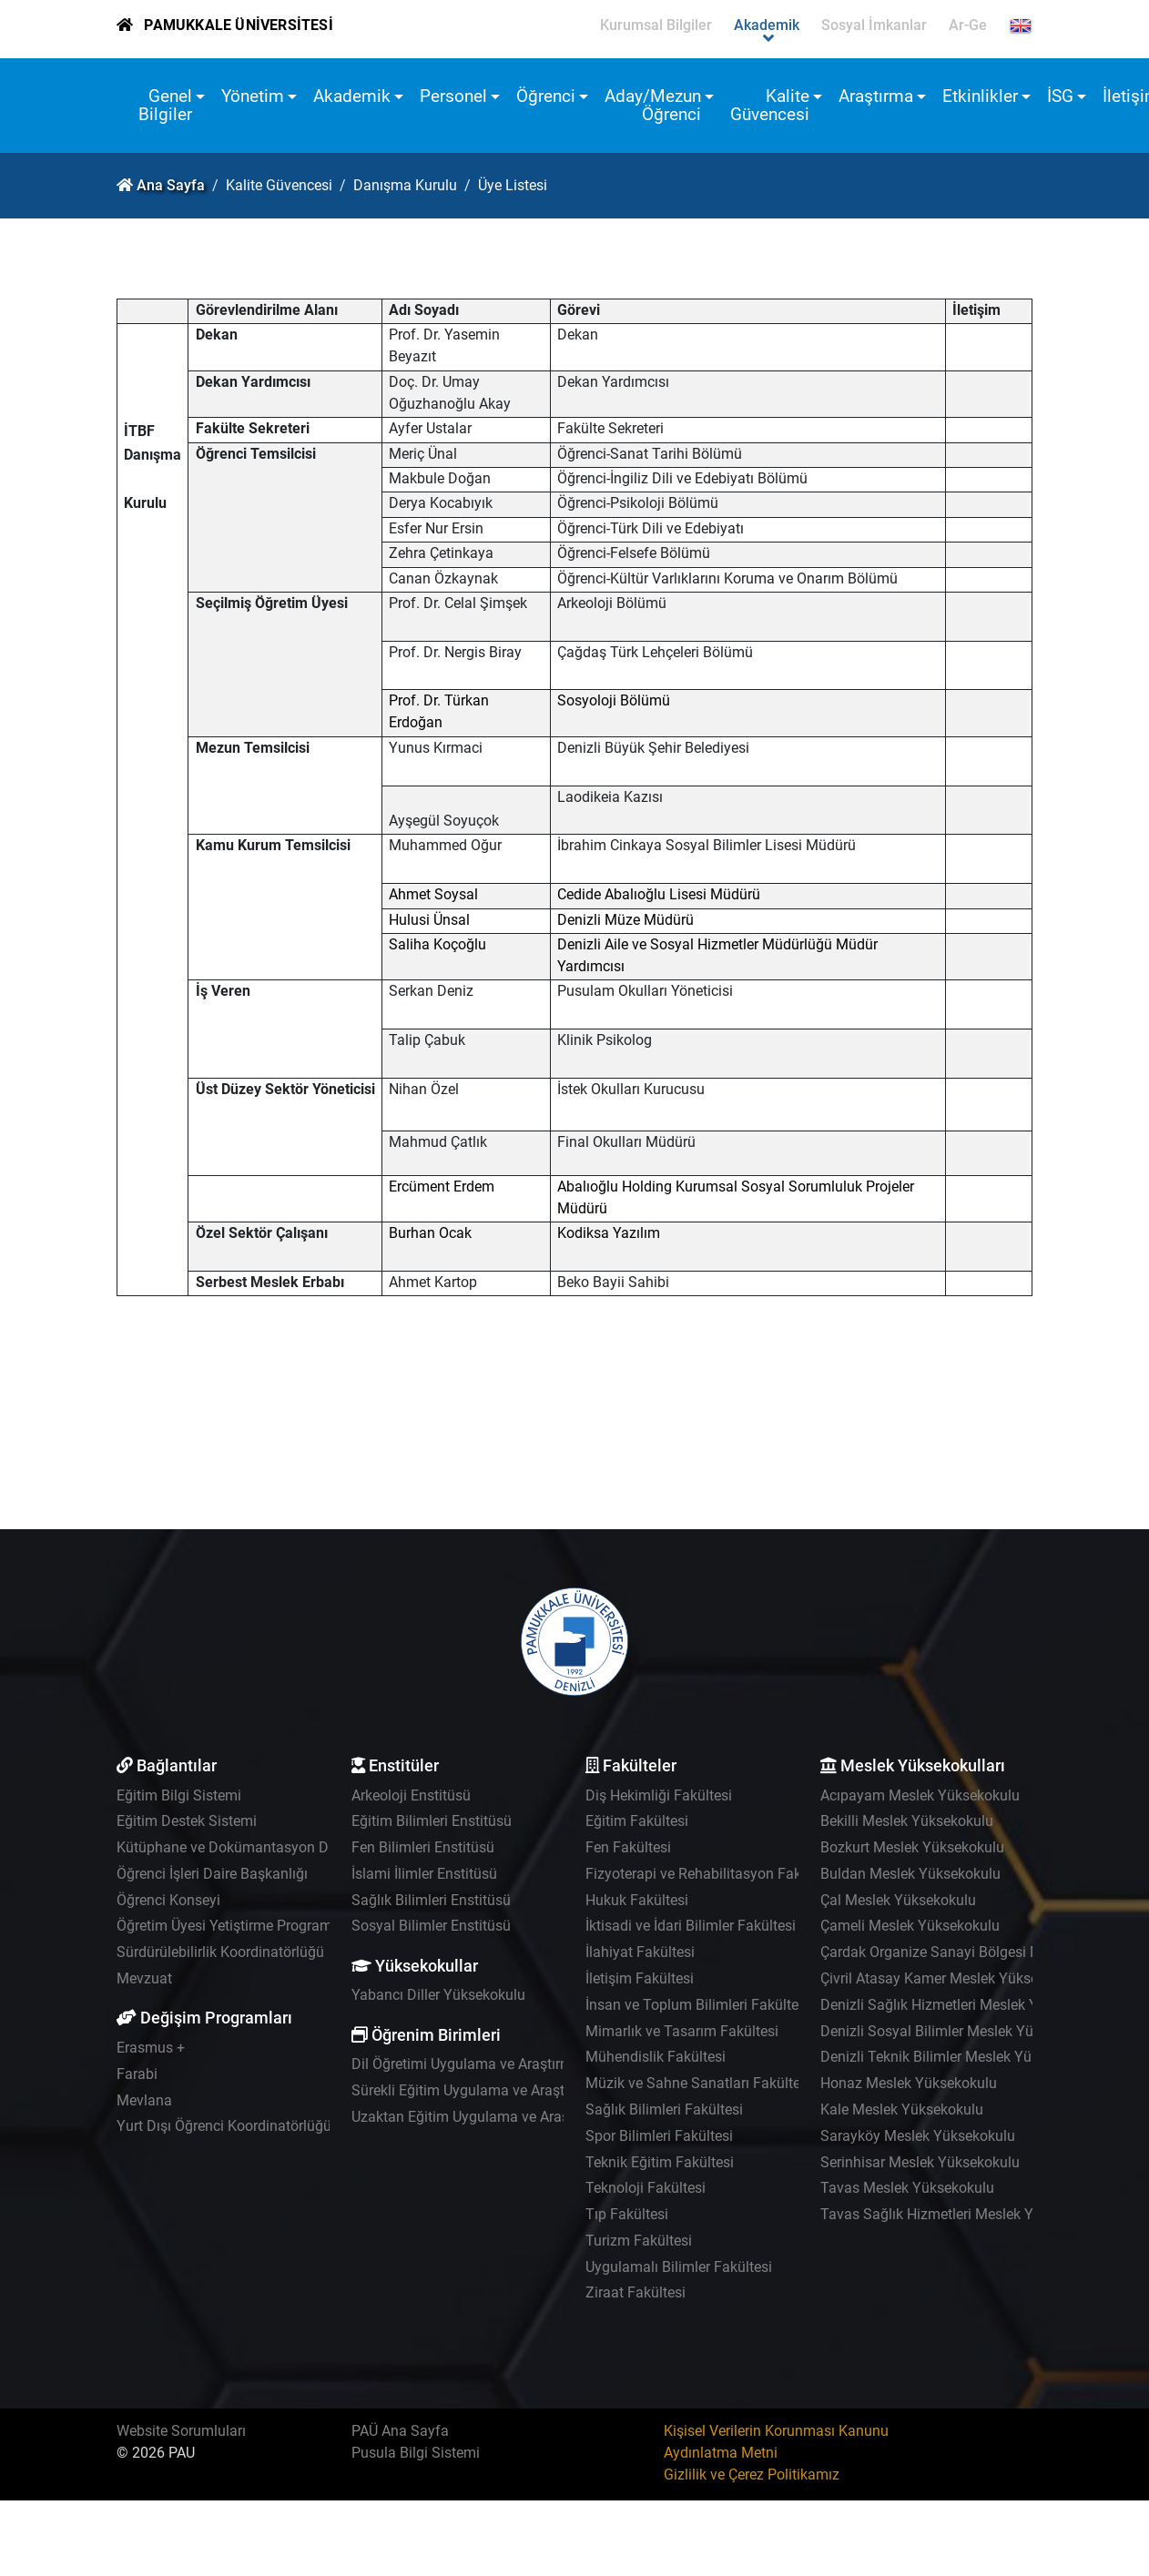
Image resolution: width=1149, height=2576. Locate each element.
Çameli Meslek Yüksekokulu (910, 1925)
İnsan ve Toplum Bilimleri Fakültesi (697, 2004)
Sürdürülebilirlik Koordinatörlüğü (220, 1952)
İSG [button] (1060, 96)
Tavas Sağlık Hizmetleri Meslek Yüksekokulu (963, 2214)
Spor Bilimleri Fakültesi (659, 2136)
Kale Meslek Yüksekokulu (901, 2109)
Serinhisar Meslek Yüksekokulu (920, 2162)
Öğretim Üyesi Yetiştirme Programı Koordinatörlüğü (280, 1925)
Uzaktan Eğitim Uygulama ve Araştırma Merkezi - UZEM (529, 2116)
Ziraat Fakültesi (635, 2292)
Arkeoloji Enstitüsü (411, 1795)
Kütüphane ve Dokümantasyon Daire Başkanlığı (270, 1847)
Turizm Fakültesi (638, 2240)
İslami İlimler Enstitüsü (424, 1873)
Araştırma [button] (876, 96)
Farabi (137, 2074)
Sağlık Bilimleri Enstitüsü (431, 1900)
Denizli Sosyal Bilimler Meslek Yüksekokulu (959, 2031)
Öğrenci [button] (545, 96)
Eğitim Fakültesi (636, 1821)
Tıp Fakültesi (626, 2214)
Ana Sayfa (171, 185)
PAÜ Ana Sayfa (400, 2430)
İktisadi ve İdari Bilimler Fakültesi (690, 1925)
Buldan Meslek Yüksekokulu (910, 1873)
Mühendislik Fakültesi (655, 2056)
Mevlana (144, 2100)
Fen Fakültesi (628, 1847)
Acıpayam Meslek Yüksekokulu (920, 1795)
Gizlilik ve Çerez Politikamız (751, 2474)
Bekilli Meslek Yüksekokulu (906, 1821)
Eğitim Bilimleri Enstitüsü (431, 1821)
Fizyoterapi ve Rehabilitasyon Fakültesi (710, 1873)
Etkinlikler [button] (980, 96)
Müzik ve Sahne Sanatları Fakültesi (698, 2083)
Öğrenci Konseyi (168, 1900)
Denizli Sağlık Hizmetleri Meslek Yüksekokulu (965, 2004)
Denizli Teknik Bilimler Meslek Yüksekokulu (958, 2056)
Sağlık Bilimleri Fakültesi (664, 2109)
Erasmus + (151, 2047)
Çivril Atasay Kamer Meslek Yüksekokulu (950, 1978)
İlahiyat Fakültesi (640, 1952)
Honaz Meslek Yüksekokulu (908, 2083)
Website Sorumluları (181, 2430)
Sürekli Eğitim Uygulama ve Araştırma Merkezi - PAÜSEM (533, 2090)
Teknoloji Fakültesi (645, 2187)
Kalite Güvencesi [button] (769, 105)
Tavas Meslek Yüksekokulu (907, 2187)
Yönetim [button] (252, 96)
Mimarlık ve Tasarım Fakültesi (681, 2031)
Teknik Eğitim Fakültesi (659, 2162)
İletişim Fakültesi (639, 1978)
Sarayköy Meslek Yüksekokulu (917, 2136)
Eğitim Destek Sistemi (187, 1821)
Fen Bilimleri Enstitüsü (422, 1847)
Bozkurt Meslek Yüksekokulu (912, 1847)
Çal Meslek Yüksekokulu (898, 1900)
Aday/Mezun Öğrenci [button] (653, 105)
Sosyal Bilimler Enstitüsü (431, 1925)
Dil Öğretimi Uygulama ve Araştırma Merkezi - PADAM (523, 2064)
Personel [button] (453, 96)
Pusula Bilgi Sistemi (415, 2452)
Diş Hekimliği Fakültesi (658, 1795)
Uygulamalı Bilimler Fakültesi (678, 2267)
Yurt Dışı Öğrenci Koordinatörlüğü (224, 2126)
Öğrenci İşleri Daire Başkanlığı (212, 1873)
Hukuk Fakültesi (636, 1900)
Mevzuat (144, 1978)
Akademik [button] (352, 96)
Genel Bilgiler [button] (165, 105)
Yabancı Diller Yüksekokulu (438, 1994)
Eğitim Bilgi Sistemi (179, 1795)
